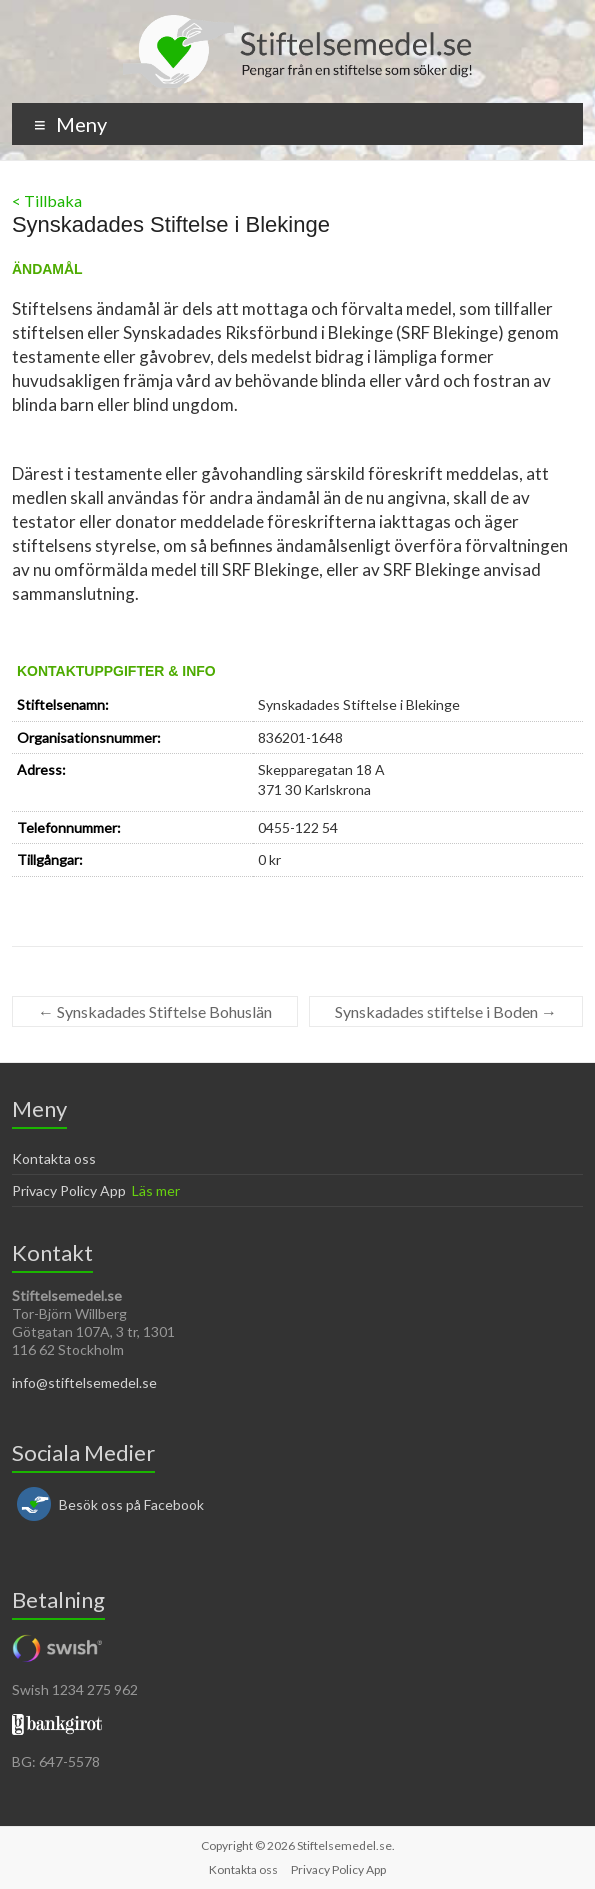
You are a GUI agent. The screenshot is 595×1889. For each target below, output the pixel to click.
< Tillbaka (47, 200)
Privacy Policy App (69, 1190)
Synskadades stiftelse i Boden (446, 1011)
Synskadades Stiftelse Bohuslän (155, 1011)
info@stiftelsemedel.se (84, 1382)
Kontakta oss (54, 1158)
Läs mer (156, 1190)
